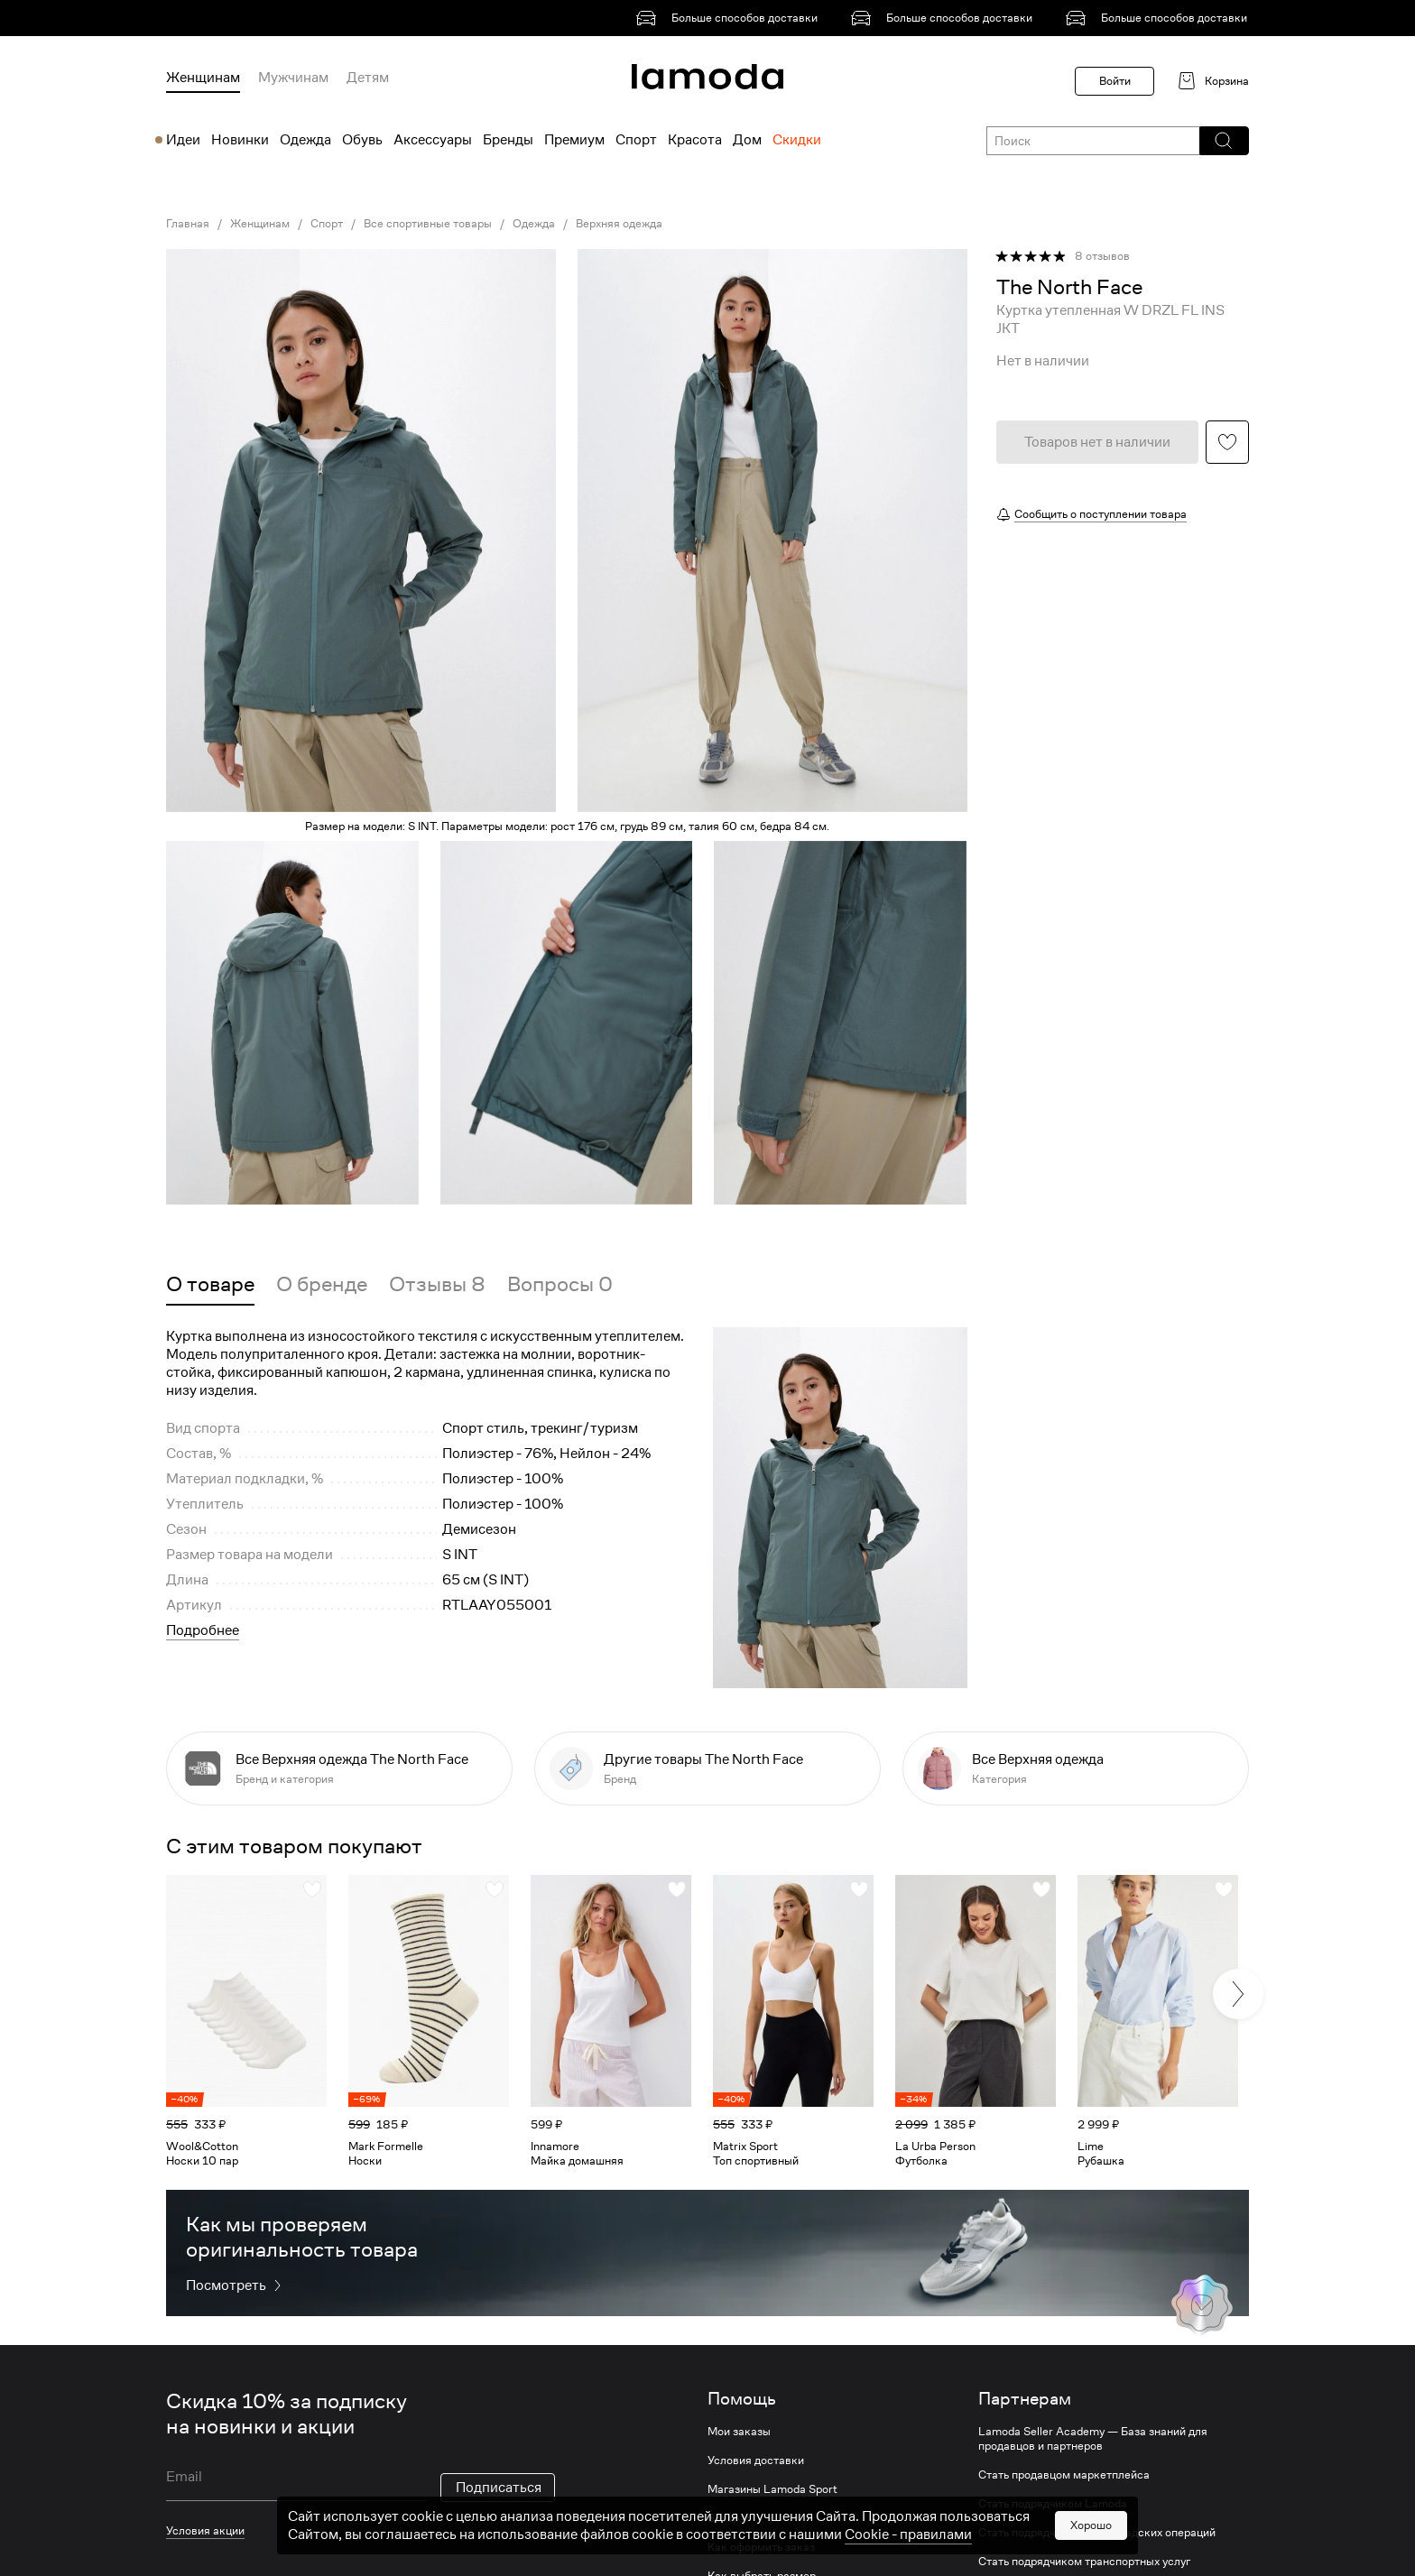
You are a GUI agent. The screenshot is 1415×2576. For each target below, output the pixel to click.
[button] (1223, 140)
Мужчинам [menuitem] (293, 78)
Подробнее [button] (202, 1630)
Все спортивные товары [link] (428, 224)
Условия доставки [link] (756, 2460)
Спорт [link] (326, 224)
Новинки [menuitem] (240, 140)
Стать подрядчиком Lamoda (1052, 2504)
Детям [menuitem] (368, 78)
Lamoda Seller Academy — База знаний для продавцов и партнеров (1092, 2438)
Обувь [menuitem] (362, 140)
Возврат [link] (729, 2518)
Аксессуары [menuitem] (432, 140)
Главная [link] (187, 224)
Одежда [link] (534, 224)
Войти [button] (1115, 80)
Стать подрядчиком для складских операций (1097, 2532)
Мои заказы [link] (739, 2431)
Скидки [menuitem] (796, 140)
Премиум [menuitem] (574, 140)
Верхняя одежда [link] (619, 224)
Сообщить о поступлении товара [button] (1100, 514)
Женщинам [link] (260, 224)
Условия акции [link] (205, 2530)
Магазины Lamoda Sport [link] (772, 2489)
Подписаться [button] (498, 2488)
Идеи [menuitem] (183, 140)
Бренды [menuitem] (508, 140)
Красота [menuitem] (695, 140)
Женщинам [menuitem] (203, 78)
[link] (730, 18)
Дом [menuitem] (747, 140)
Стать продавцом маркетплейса (1064, 2475)
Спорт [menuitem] (636, 140)
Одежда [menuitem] (305, 140)
